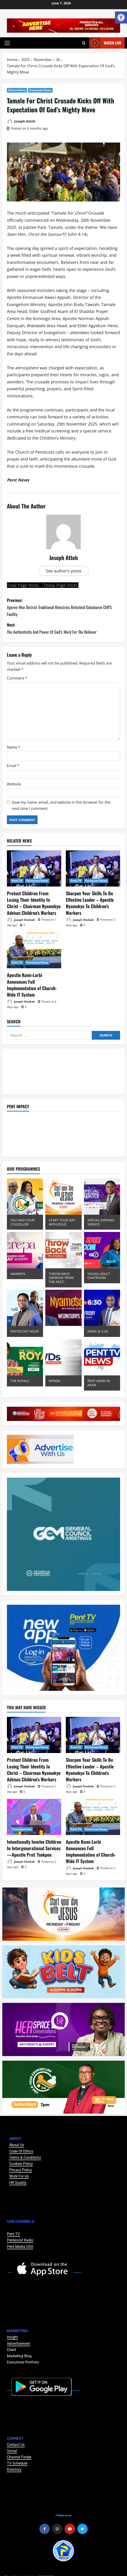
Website (14, 784)
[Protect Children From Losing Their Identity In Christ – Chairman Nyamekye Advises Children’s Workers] (34, 868)
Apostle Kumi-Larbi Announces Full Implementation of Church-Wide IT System (33, 977)
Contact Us (16, 2422)
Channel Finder (19, 2434)
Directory (14, 2447)
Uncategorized (22, 1815)
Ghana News (17, 90)
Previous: (63, 607)
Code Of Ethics (21, 2128)
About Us (16, 2122)
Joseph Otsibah (21, 917)
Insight (12, 2314)
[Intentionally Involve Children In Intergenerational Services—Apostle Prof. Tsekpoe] (34, 1803)
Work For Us (19, 2153)
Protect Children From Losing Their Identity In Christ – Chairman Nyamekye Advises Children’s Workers (32, 901)
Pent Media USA (20, 2224)
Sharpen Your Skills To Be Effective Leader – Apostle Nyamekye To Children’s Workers (88, 901)
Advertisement (18, 2321)
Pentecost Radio (20, 2217)
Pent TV (17, 881)
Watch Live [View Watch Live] (105, 43)
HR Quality (17, 2160)
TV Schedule (17, 2441)
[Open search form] (84, 42)
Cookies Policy (21, 2141)
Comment (17, 678)
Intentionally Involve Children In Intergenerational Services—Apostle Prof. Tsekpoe (34, 1833)
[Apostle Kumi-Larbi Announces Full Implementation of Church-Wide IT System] (34, 947)
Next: (63, 628)
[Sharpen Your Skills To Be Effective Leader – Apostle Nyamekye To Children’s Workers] (93, 868)
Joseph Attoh (21, 122)
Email (13, 765)
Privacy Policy (20, 2147)
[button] (7, 43)
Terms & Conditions (25, 2135)
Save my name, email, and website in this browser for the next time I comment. (61, 805)
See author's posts (63, 571)
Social (12, 2428)
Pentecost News (40, 90)
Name (13, 747)
